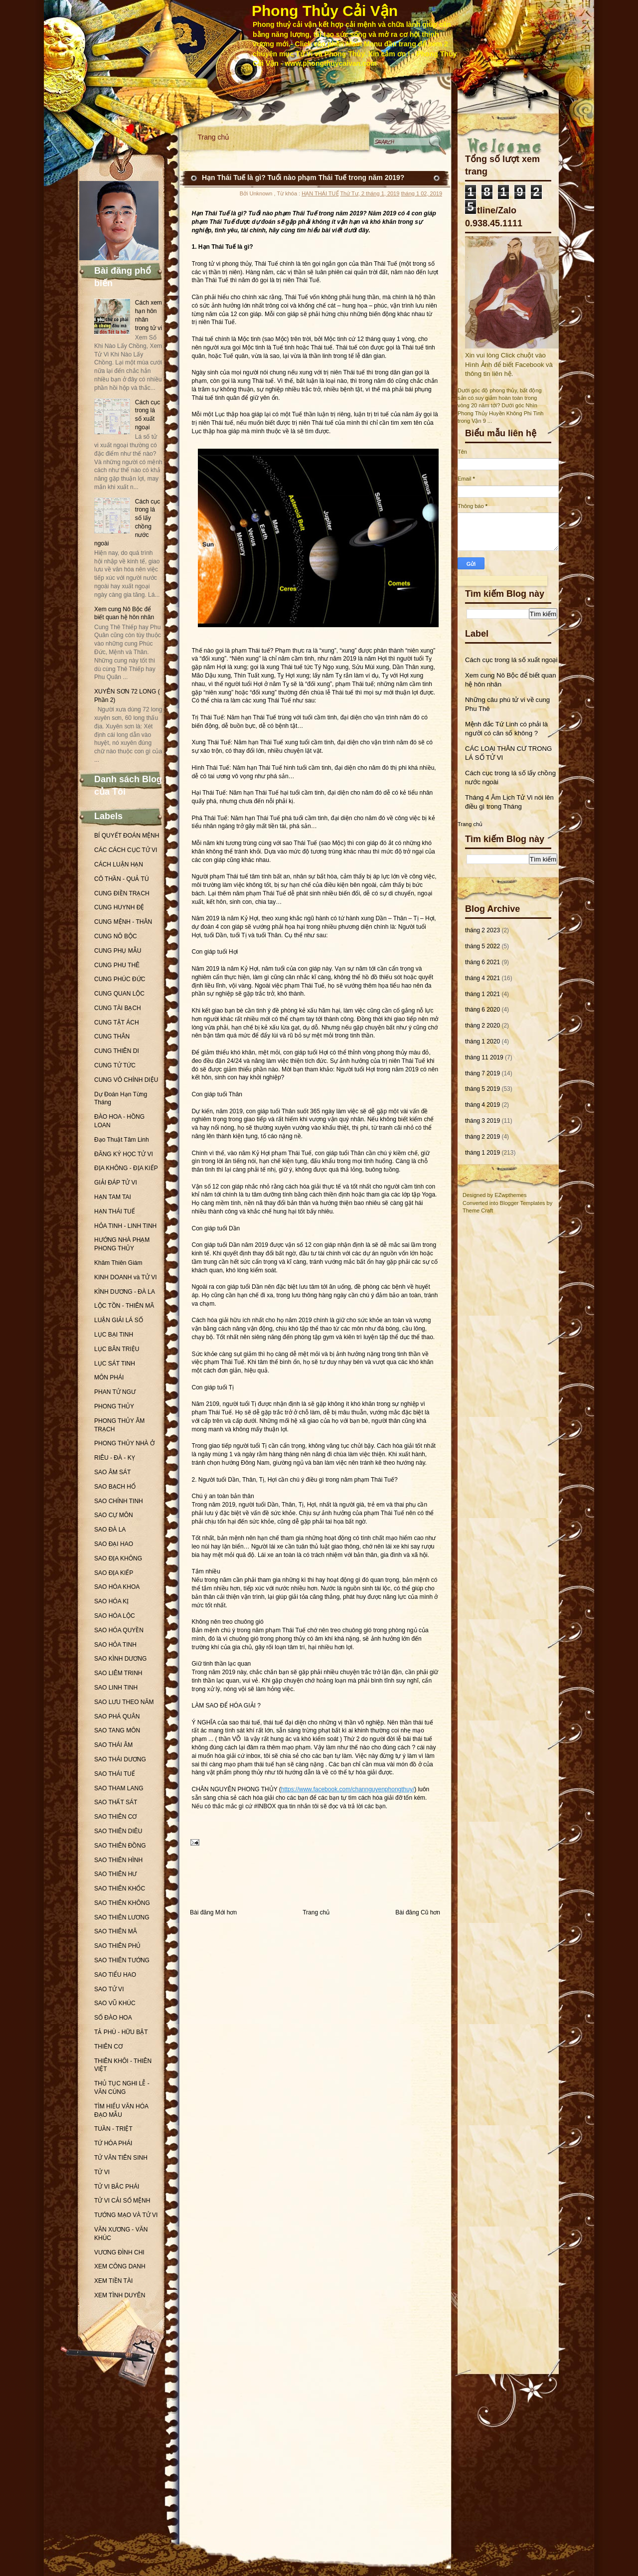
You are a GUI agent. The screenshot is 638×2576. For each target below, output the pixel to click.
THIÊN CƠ (108, 2046)
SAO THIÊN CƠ (115, 1816)
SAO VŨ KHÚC (115, 2003)
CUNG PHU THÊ (117, 965)
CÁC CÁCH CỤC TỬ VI (125, 850)
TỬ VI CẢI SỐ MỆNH (122, 2200)
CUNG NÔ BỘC (115, 936)
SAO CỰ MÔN (113, 1515)
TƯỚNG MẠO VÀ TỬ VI (126, 2215)
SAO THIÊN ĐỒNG (120, 1845)
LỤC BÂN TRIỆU (116, 1349)
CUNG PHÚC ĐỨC (119, 979)
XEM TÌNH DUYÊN (119, 2295)
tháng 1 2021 (482, 994)
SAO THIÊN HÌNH (118, 1860)
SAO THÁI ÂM (113, 1744)
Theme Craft (478, 1210)
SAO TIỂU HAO (115, 1974)
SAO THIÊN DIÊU (118, 1831)
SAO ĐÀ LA (110, 1529)
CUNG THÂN (112, 1036)
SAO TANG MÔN (117, 1730)
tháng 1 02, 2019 (421, 193)
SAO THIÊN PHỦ (117, 1945)
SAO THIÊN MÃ (115, 1931)
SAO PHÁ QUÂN (117, 1716)
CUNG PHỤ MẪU (117, 950)
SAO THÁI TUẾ (114, 1773)
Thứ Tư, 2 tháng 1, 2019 (369, 193)
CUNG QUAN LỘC (119, 993)
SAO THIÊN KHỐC (119, 1888)
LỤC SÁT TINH (114, 1363)
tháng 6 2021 (482, 962)
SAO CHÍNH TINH (118, 1501)
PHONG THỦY (114, 1406)
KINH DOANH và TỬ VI (125, 1277)
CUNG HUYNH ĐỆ (119, 907)
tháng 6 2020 (482, 1009)
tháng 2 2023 (482, 930)
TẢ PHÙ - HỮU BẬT (121, 2032)
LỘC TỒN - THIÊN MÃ (124, 1305)
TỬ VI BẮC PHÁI (116, 2186)
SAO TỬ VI (109, 1989)
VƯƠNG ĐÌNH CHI (119, 2252)
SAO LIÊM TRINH (118, 1673)
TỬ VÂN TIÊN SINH (121, 2157)
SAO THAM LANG (118, 1788)
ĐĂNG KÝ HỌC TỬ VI (123, 1154)
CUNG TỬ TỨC (115, 1065)
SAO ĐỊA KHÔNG (118, 1558)
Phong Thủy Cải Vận (325, 10)
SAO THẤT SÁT (115, 1802)
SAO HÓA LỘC (114, 1615)
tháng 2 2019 (482, 1136)
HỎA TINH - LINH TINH (125, 1225)
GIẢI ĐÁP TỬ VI (115, 1182)
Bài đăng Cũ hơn (417, 1912)
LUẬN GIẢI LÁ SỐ (118, 1320)
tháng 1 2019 (482, 1152)
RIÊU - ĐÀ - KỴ (114, 1457)
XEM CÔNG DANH (120, 2266)
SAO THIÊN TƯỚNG (122, 1960)
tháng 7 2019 (482, 1073)
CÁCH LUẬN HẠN (118, 864)
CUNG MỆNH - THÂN (123, 921)
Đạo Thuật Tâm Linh (121, 1139)
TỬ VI (102, 2172)
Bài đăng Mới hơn (213, 1912)
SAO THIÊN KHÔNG (122, 1902)
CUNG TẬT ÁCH (116, 1022)
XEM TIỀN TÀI (113, 2280)
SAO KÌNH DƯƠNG (120, 1658)
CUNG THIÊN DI (116, 1050)
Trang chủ (214, 137)
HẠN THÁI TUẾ (114, 1211)
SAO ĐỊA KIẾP (113, 1572)
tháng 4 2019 (482, 1104)
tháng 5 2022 (482, 946)
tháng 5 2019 (482, 1088)
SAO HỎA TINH (115, 1644)
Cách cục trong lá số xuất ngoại (511, 660)
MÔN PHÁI (109, 1377)
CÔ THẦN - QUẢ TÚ (121, 878)
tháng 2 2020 (482, 1025)
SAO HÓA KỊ (111, 1601)
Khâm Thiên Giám (118, 1262)
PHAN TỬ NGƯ (115, 1391)
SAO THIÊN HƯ (115, 1874)
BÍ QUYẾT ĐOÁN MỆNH (126, 835)
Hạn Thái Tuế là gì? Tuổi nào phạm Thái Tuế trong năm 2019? (303, 177)
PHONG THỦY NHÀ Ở (124, 1443)
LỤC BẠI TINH (113, 1334)
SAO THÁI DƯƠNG (120, 1759)
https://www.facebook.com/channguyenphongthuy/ (348, 1789)
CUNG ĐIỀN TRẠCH (122, 893)
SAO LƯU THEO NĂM (124, 1702)
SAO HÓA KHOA (117, 1586)
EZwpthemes (510, 1195)
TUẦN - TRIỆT (113, 2128)
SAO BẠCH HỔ (115, 1486)
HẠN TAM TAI (112, 1197)
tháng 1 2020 (482, 1041)
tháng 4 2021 (482, 978)
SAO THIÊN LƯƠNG (121, 1917)
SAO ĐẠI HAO (113, 1544)
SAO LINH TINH (116, 1687)
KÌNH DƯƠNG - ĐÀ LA (124, 1291)
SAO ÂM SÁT (112, 1472)
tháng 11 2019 (484, 1057)
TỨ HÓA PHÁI (113, 2143)
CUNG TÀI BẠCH (117, 1008)
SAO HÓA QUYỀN (119, 1630)
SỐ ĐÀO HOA (113, 2017)
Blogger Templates (522, 1203)
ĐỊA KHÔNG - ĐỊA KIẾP (126, 1168)
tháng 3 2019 (482, 1120)
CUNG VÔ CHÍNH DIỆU (126, 1079)
